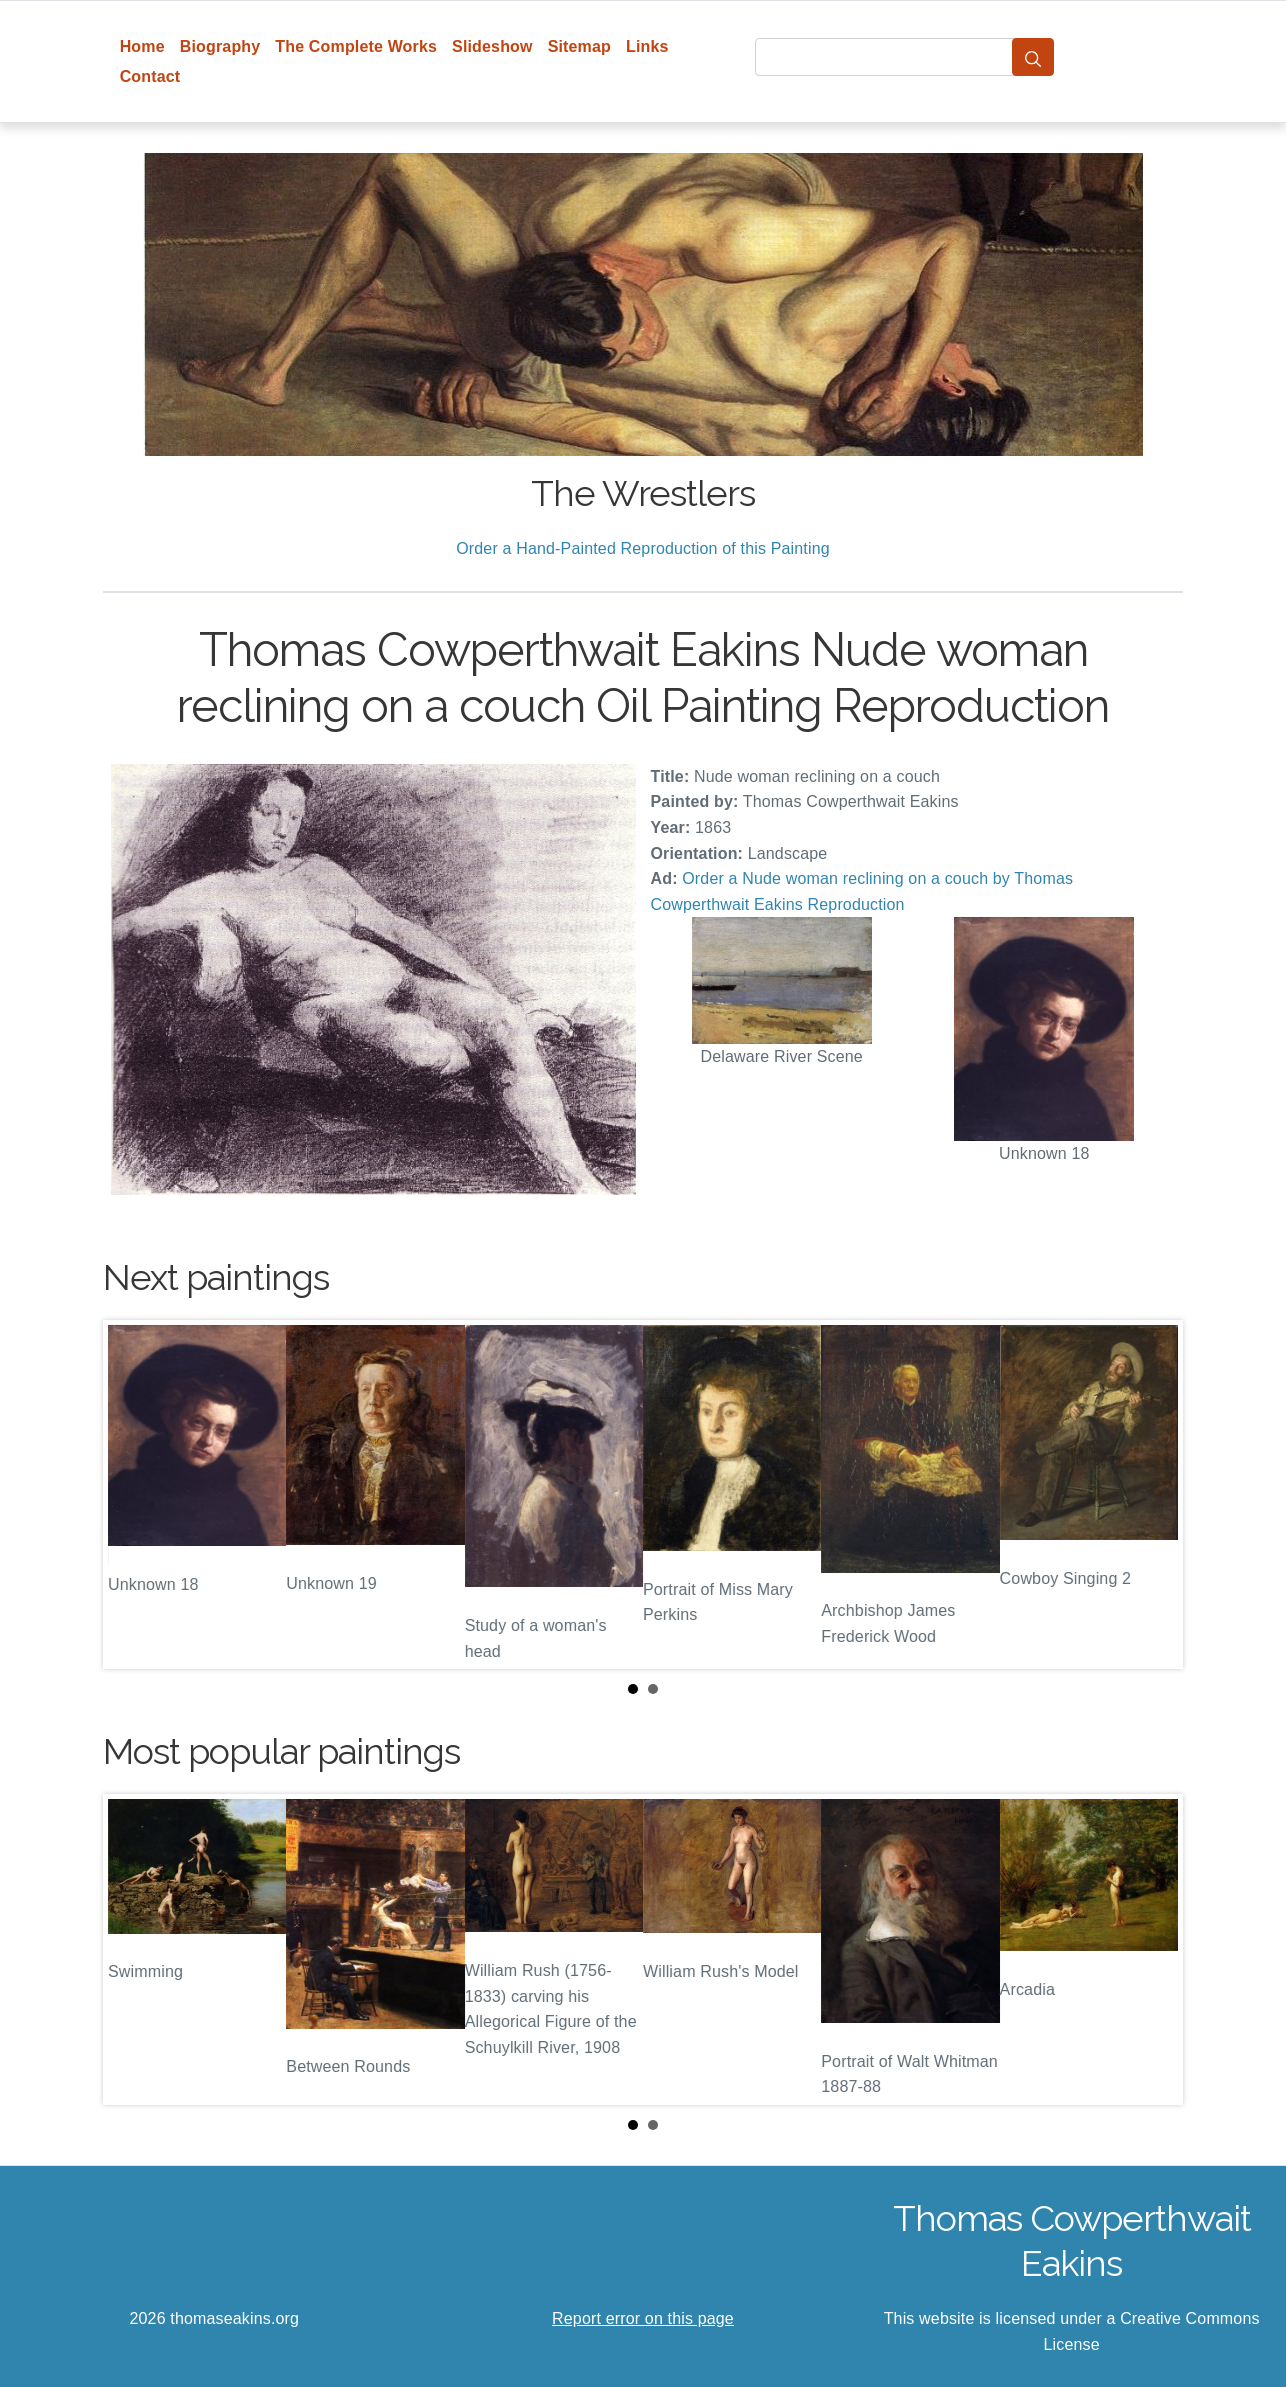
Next (1152, 1495)
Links (647, 46)
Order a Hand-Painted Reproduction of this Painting (643, 548)
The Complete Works (356, 46)
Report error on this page (643, 2318)
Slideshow (492, 46)
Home (142, 46)
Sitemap (579, 46)
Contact (150, 76)
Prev (134, 1495)
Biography (220, 46)
